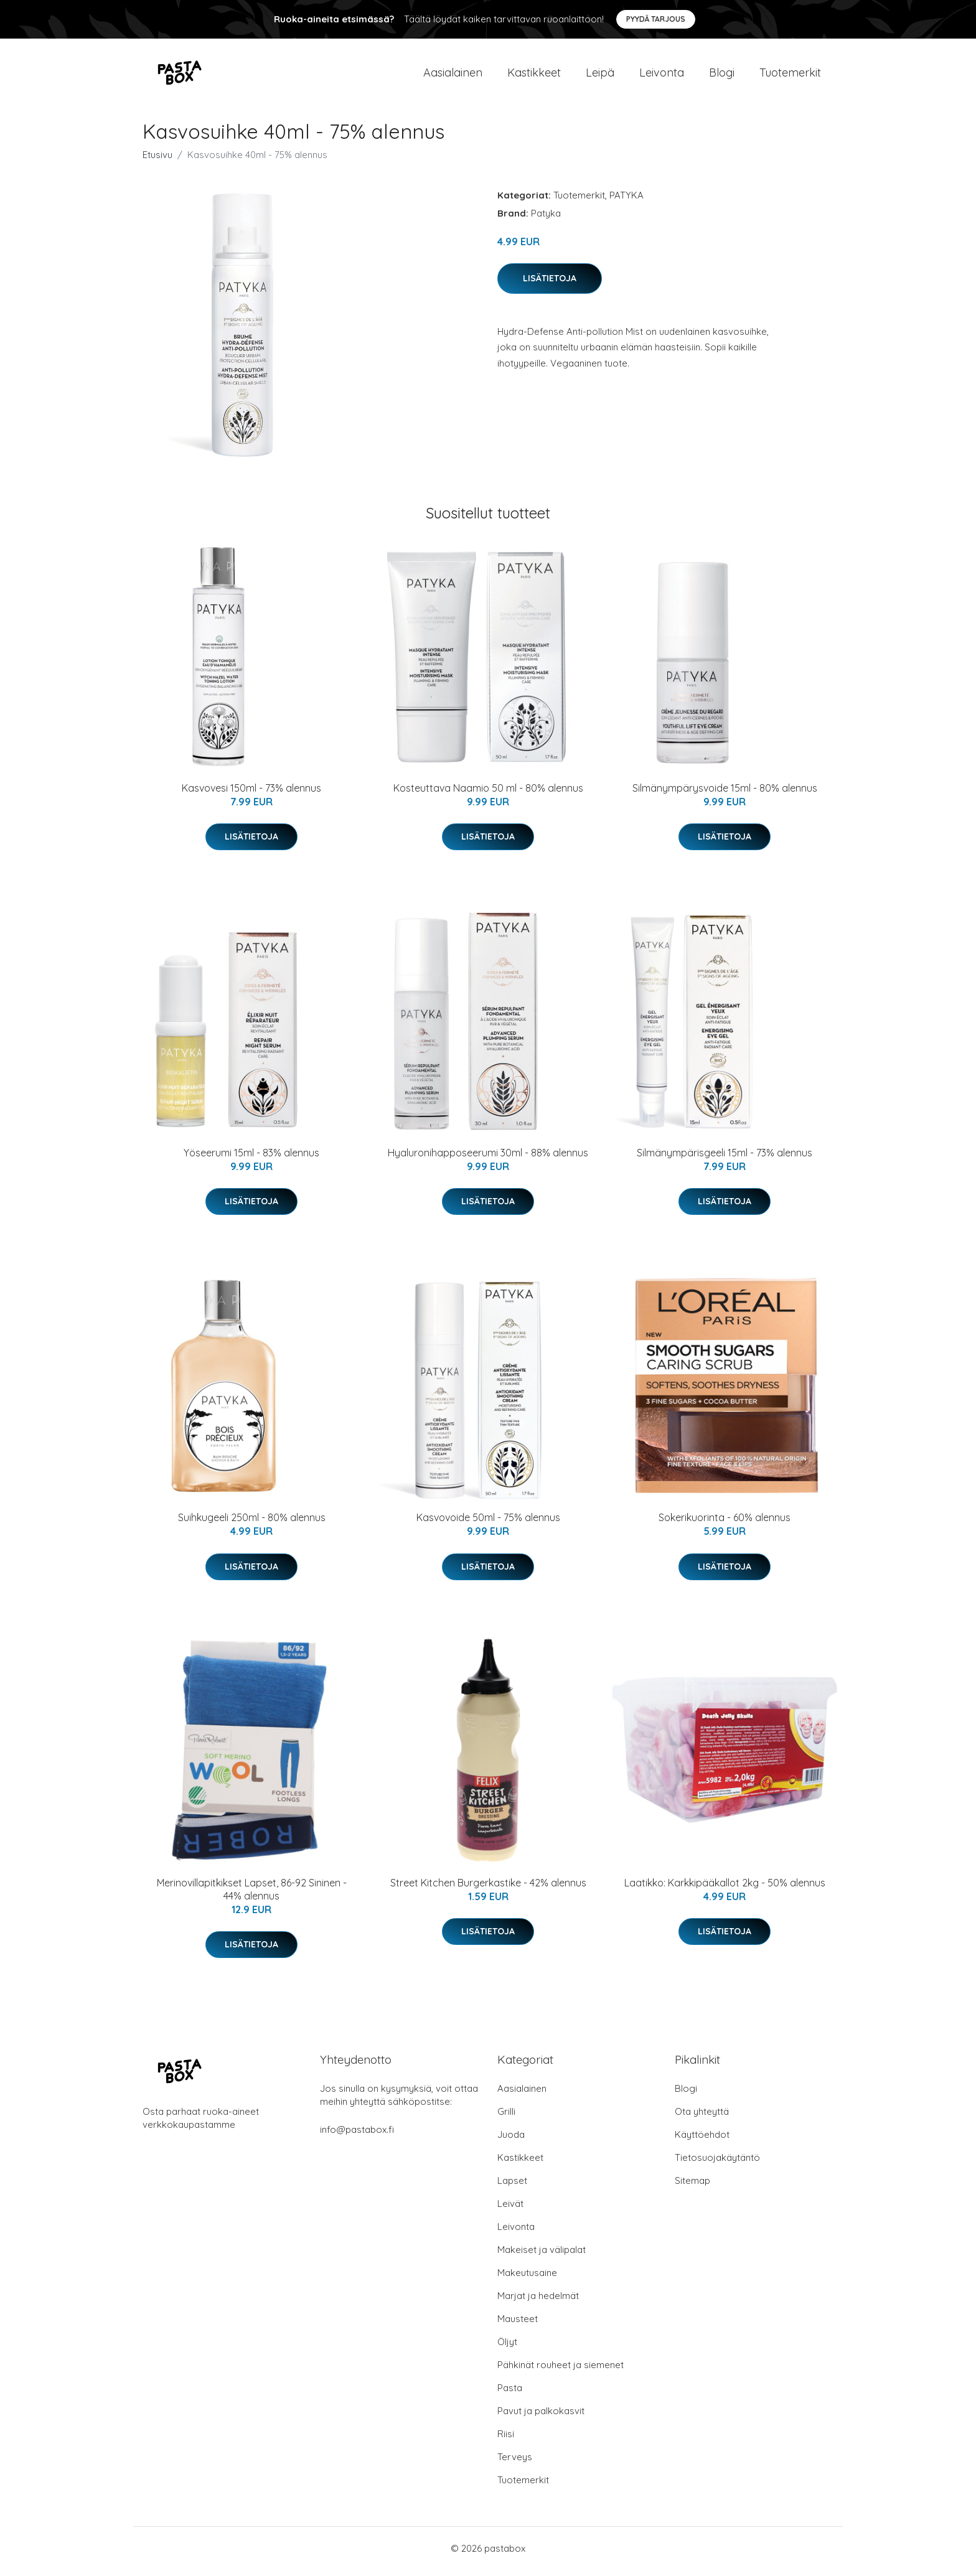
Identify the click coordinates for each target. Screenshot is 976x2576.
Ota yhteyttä (702, 2118)
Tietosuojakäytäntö (717, 2164)
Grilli (506, 2118)
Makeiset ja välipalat (541, 2256)
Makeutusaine (527, 2279)
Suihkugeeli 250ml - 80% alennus (252, 1524)
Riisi (505, 2440)
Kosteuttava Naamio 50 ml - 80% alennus (488, 794)
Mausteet (517, 2325)
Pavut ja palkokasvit (540, 2417)
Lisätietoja (549, 284)
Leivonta (661, 75)
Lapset (512, 2187)
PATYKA (626, 201)
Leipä (600, 75)
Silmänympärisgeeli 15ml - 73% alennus (724, 1159)
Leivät (510, 2210)
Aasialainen (452, 75)
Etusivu (157, 161)
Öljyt (507, 2348)
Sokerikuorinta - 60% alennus (725, 1524)
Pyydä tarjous (655, 19)
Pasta (509, 2394)
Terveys (514, 2463)
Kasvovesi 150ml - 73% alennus (251, 794)
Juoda (511, 2141)
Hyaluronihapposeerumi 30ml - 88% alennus (488, 1159)
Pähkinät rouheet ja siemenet (560, 2371)
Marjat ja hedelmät (538, 2302)
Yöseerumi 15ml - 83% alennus (251, 1159)
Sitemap (692, 2187)
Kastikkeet (534, 75)
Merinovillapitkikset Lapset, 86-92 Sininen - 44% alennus (252, 1895)
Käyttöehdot (702, 2141)
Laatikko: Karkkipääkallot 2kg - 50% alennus (724, 1889)
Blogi (721, 75)
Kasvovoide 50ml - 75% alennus (488, 1524)
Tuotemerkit (790, 75)
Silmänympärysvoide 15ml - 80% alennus (724, 794)
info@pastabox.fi (357, 2136)
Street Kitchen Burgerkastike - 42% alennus (488, 1889)
